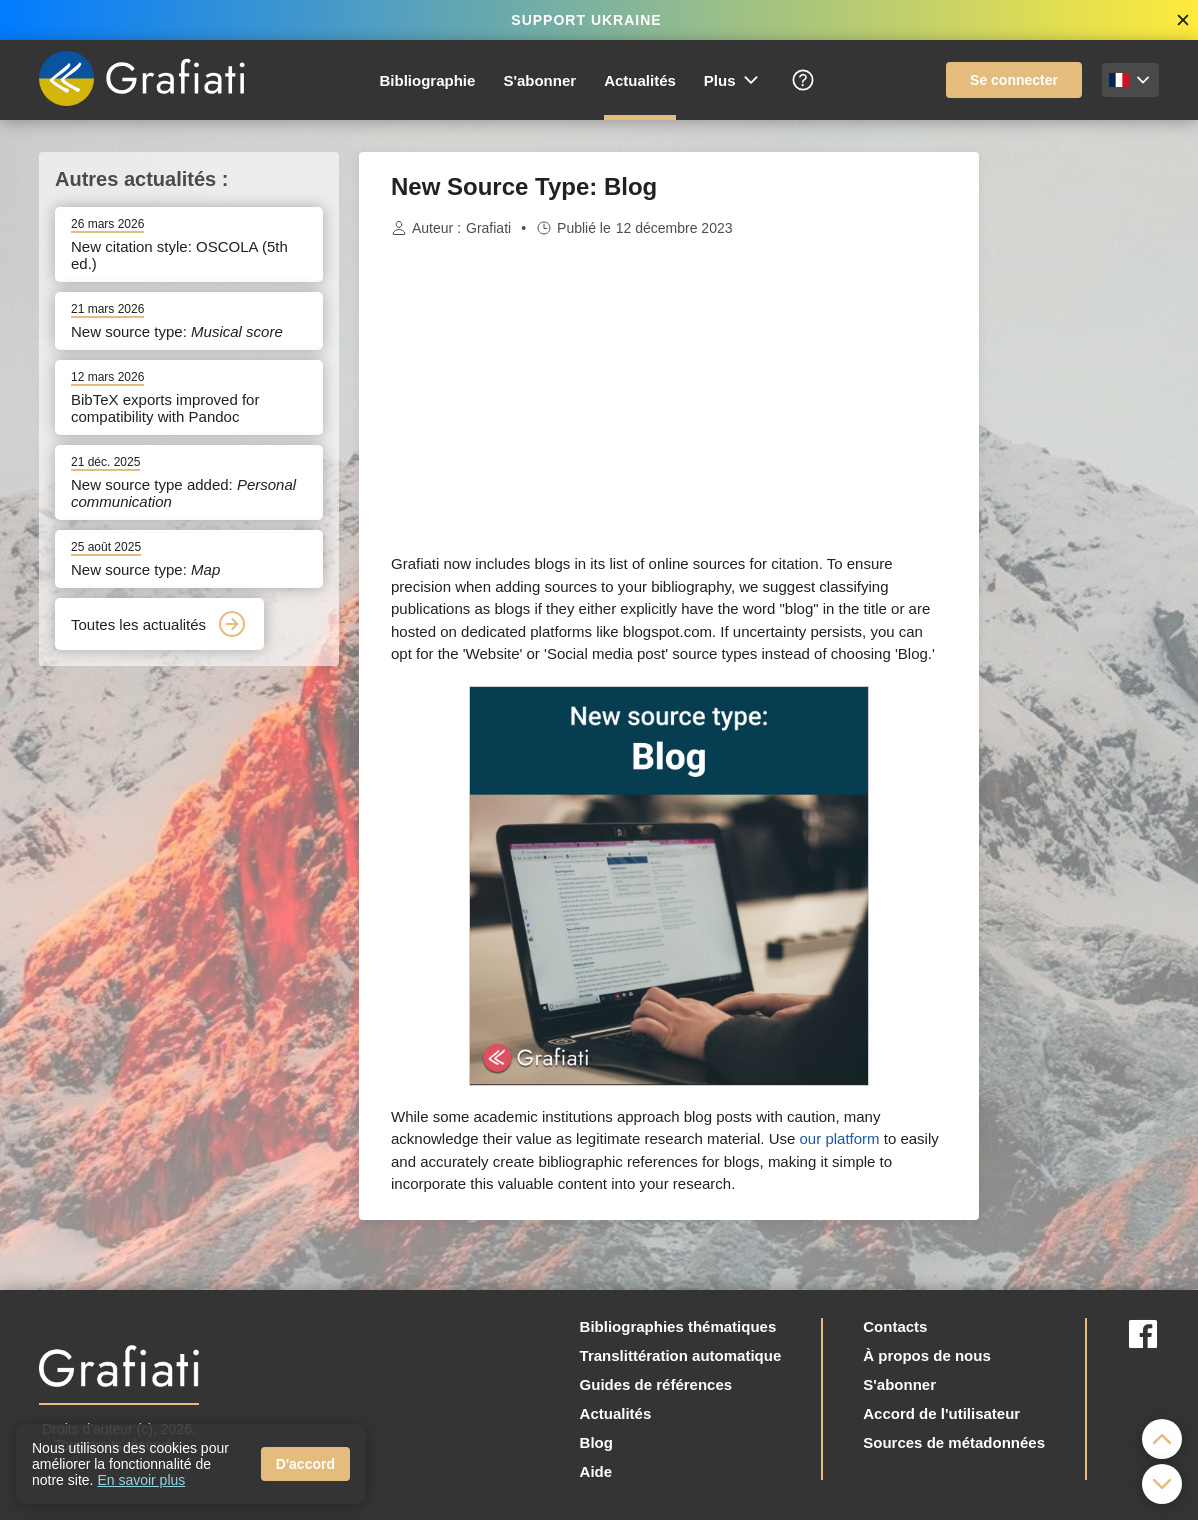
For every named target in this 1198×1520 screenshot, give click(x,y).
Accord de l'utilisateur (941, 1413)
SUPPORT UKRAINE (586, 20)
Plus (732, 80)
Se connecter (1014, 80)
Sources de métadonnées (954, 1442)
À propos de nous (927, 1355)
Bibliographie (428, 80)
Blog (596, 1442)
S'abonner (539, 80)
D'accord (305, 1464)
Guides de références (656, 1384)
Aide (596, 1471)
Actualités (640, 80)
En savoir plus (141, 1480)
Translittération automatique (681, 1355)
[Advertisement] (1079, 452)
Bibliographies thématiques (678, 1326)
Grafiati (488, 228)
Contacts (895, 1326)
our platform (840, 1138)
